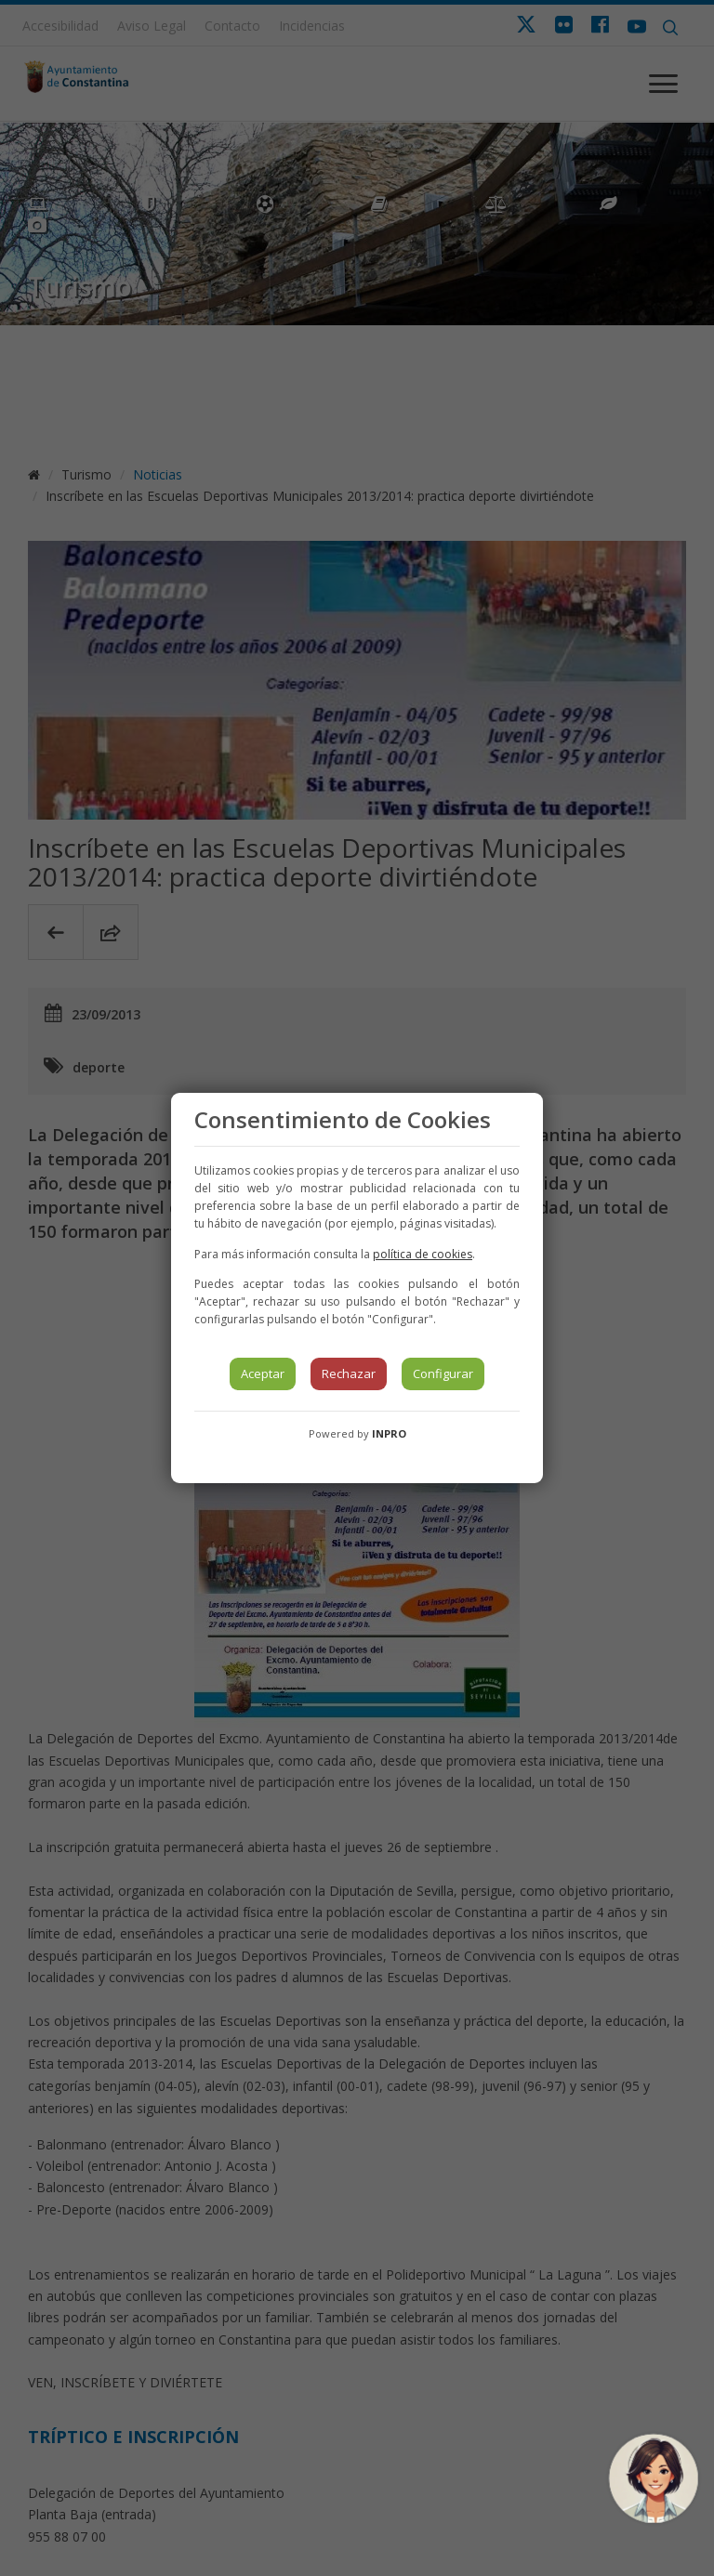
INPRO (389, 1433)
